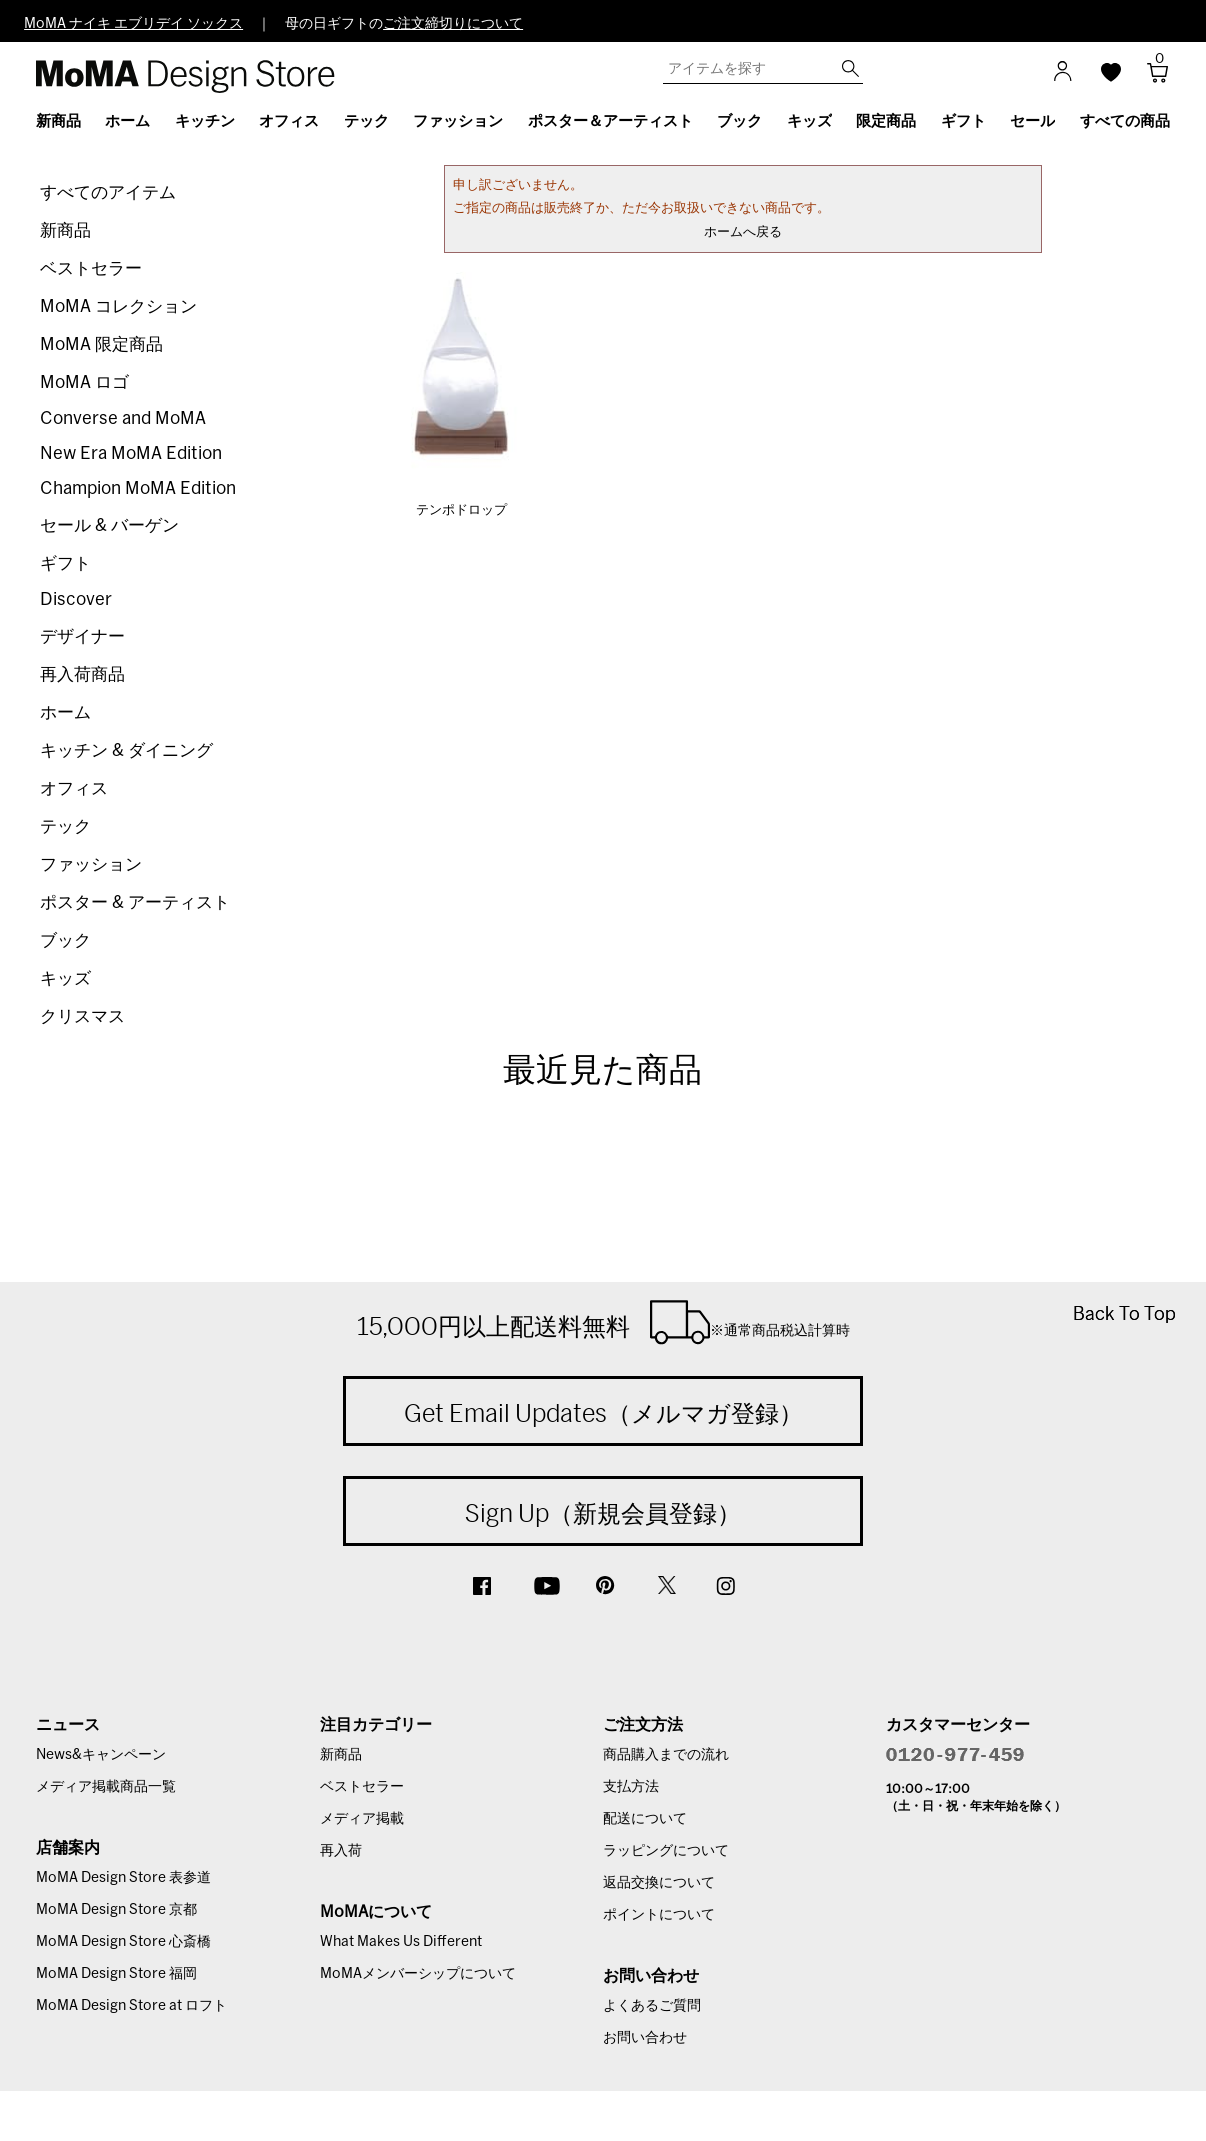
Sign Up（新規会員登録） (603, 1513)
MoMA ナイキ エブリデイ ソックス (133, 24)
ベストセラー (91, 268)
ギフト (65, 563)
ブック (65, 940)
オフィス (74, 788)
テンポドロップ (461, 510)
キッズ (65, 978)
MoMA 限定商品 (101, 344)
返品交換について (659, 1883)
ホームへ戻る (743, 232)
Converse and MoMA (123, 418)
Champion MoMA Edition (138, 488)
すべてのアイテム (108, 192)
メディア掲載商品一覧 (106, 1787)
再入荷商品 (82, 674)
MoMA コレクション (118, 306)
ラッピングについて (666, 1851)
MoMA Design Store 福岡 (116, 1974)
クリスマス (82, 1016)
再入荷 (341, 1851)
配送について (645, 1819)
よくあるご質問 (652, 2006)
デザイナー (82, 636)
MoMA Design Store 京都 (116, 1910)
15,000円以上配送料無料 (603, 1322)
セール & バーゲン (109, 525)
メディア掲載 (362, 1819)
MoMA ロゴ (84, 382)
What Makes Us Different (401, 1942)
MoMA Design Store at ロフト (131, 2006)
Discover (76, 599)
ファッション (91, 864)
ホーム (65, 712)
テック (65, 826)
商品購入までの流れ (666, 1755)
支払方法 (631, 1787)
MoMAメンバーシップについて (418, 1974)
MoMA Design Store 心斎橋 (123, 1942)
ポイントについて (659, 1915)
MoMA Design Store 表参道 (123, 1878)
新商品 (65, 230)
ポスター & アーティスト (135, 902)
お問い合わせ (645, 2038)
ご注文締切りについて (453, 24)
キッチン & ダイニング (126, 750)
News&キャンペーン (101, 1755)
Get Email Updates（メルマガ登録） (603, 1413)
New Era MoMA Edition (131, 453)
